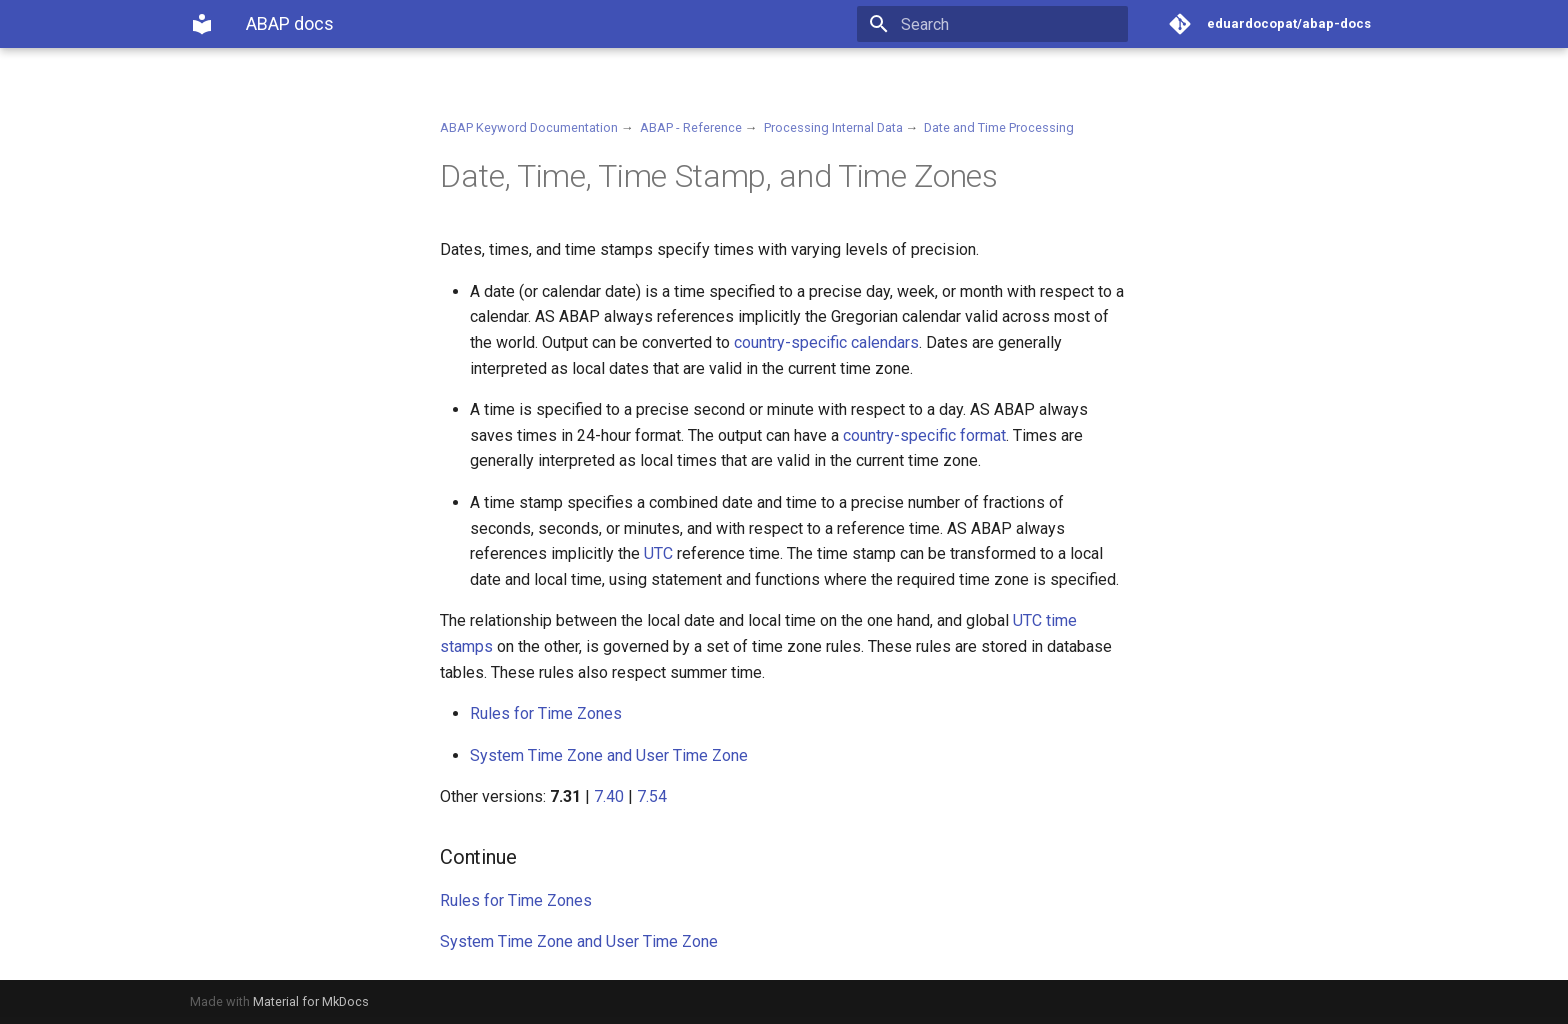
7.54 (652, 796)
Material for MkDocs (311, 1001)
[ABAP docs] (202, 24)
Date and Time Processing (999, 127)
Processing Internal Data (833, 127)
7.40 (609, 796)
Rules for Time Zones (546, 713)
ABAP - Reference (691, 127)
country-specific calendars (826, 342)
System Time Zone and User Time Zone (609, 755)
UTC (658, 553)
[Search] (1011, 24)
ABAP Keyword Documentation (529, 127)
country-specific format (924, 435)
